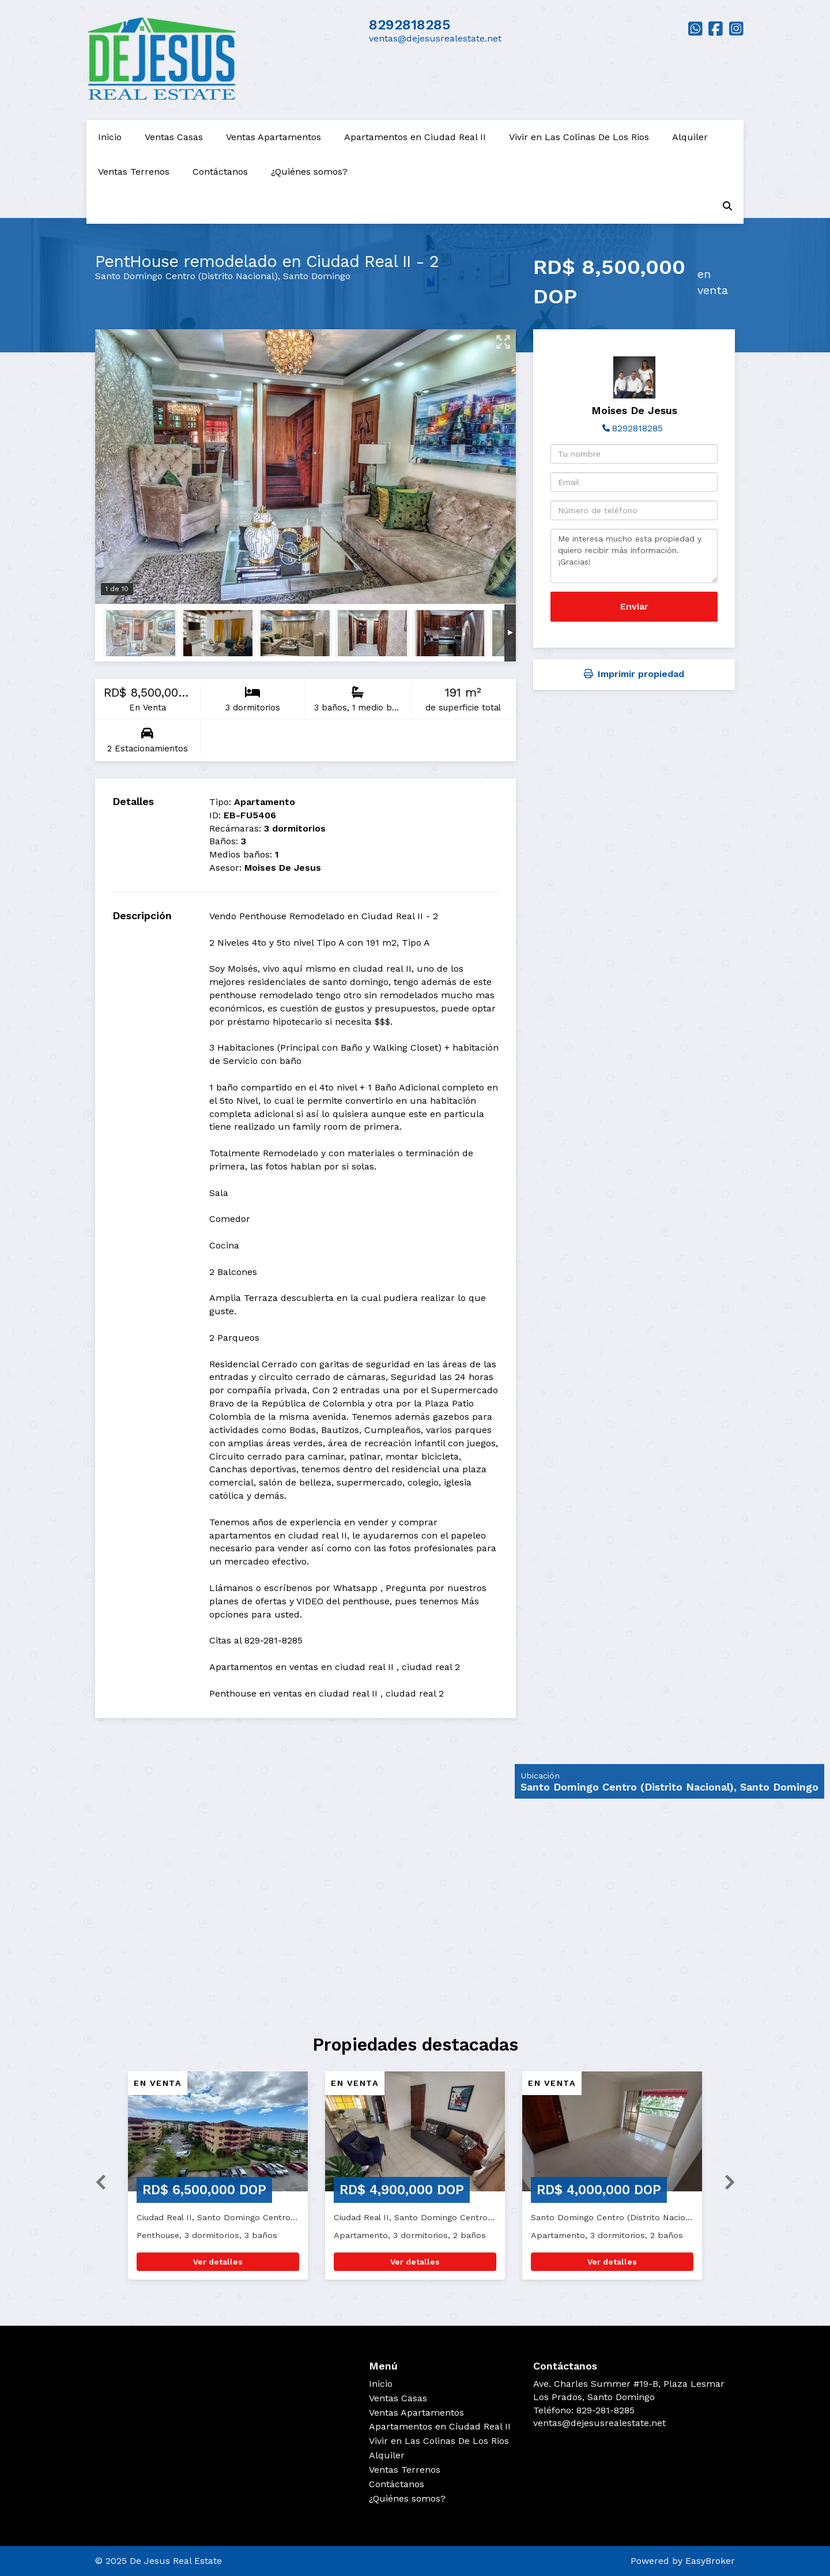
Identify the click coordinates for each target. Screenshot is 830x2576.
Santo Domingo (316, 275)
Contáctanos (220, 171)
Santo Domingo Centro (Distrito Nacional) (186, 275)
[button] (96, 2181)
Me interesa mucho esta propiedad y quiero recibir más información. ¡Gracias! (634, 556)
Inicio (110, 136)
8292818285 (409, 25)
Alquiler (690, 136)
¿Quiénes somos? (309, 171)
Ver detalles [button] (218, 2261)
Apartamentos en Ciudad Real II (415, 136)
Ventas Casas (174, 136)
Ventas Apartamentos (273, 136)
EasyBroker (710, 2560)
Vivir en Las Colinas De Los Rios (579, 136)
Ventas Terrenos (133, 171)
